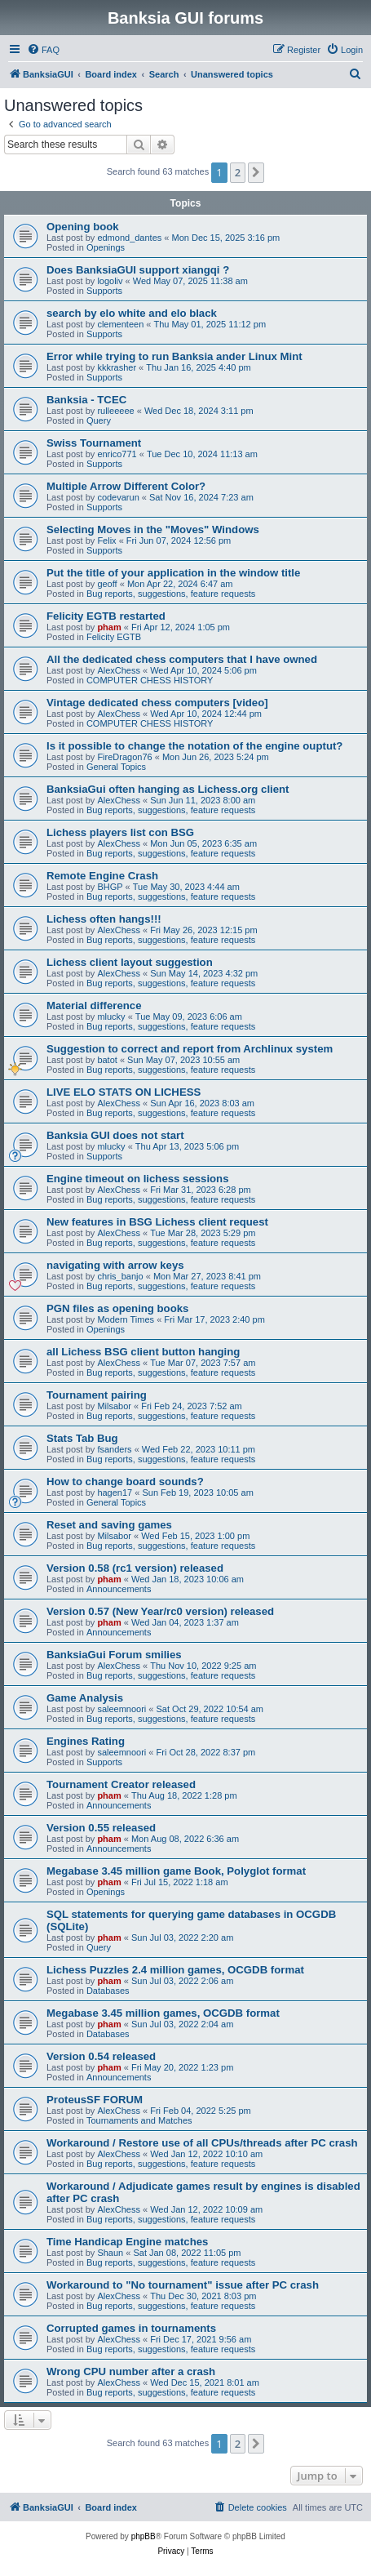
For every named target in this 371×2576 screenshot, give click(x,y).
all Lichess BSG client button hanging (143, 1352)
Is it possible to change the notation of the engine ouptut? (194, 746)
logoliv (109, 281)
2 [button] (238, 172)
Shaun (110, 2253)
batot (107, 1060)
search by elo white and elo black (131, 313)
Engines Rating (85, 1741)
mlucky (111, 1016)
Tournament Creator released (121, 1784)
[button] (256, 172)
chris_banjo (120, 1276)
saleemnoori (121, 1709)
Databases (108, 1990)
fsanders (114, 1449)
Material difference (94, 1005)
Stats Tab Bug (82, 1438)
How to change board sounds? (125, 1481)
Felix (106, 540)
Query (98, 420)
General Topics (116, 767)
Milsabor (114, 1406)
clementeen (120, 324)
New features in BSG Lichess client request (157, 1222)
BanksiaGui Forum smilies (114, 1654)
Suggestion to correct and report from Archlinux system (189, 1049)
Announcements (119, 1589)
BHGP (109, 887)
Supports (104, 291)
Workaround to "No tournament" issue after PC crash (182, 2285)
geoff (107, 584)
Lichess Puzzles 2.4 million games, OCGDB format (175, 1970)
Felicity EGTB (113, 637)
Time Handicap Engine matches (127, 2242)
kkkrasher (116, 367)
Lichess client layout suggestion (129, 962)
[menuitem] (43, 50)
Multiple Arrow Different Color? (125, 486)
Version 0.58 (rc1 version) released (134, 1568)
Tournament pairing (96, 1395)
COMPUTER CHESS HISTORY (149, 680)
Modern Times (125, 1319)
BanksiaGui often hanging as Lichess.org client (167, 789)
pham (109, 627)
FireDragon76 (124, 757)
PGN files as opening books (117, 1308)
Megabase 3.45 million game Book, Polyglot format (176, 1871)
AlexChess (118, 670)
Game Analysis (84, 1698)
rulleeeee (115, 411)
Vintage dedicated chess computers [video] (157, 702)
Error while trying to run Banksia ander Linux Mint (174, 356)
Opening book (82, 226)
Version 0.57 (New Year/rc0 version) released (160, 1611)
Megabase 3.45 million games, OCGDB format (163, 2013)
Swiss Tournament (93, 443)
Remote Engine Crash (102, 876)
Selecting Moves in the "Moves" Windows (152, 529)
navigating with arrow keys (115, 1265)
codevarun (118, 497)
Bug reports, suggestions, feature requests (170, 593)
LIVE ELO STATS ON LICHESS (123, 1092)
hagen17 (114, 1492)
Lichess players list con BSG (120, 832)
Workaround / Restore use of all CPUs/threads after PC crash (202, 2143)
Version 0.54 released (101, 2056)
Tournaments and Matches (139, 2120)
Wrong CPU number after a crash (130, 2371)
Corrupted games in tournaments (131, 2328)
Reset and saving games (109, 1525)
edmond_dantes (129, 237)
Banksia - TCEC (86, 400)
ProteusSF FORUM (94, 2099)
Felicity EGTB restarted (106, 616)
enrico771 (116, 454)
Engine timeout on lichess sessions (137, 1178)
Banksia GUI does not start (115, 1135)
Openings (105, 247)
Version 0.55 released (101, 1828)
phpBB (143, 2536)
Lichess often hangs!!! (103, 919)
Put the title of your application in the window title (173, 573)
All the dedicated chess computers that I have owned (181, 659)
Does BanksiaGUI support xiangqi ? (137, 270)
